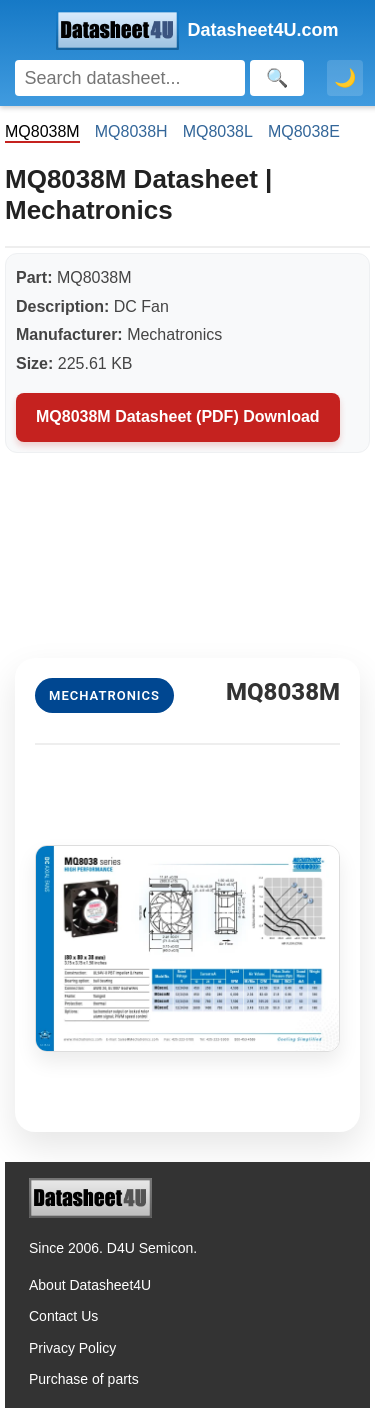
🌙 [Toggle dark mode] (345, 78)
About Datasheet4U (90, 1285)
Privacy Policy (72, 1348)
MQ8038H (131, 131)
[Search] (130, 78)
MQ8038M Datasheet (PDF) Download (178, 416)
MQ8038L (218, 131)
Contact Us (63, 1316)
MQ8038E (304, 131)
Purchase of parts (84, 1379)
